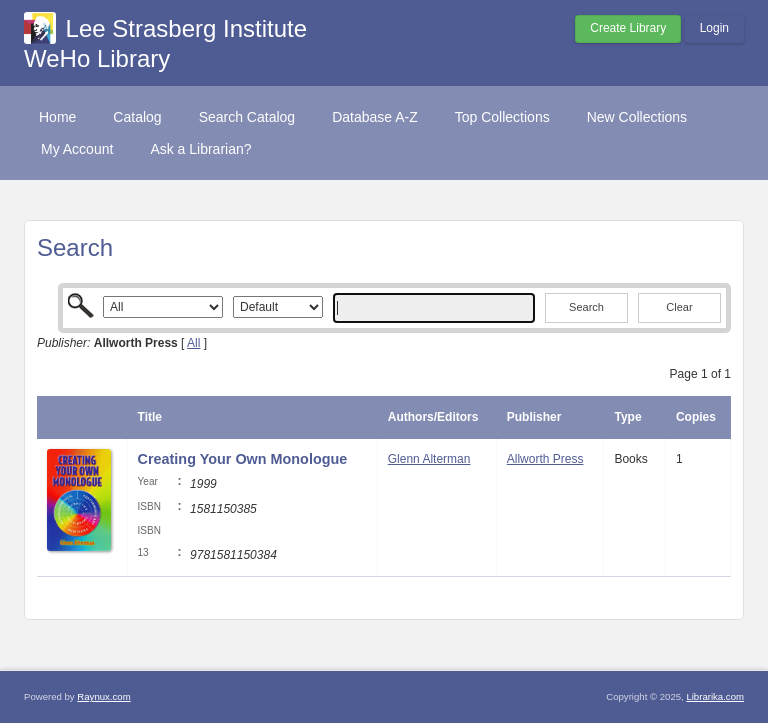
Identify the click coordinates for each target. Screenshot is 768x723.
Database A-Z (375, 117)
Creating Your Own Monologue (243, 459)
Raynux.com (103, 696)
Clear (679, 307)
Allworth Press (545, 459)
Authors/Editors (433, 417)
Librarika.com (715, 696)
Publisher (534, 417)
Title (150, 417)
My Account (77, 149)
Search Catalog (247, 117)
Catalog (137, 117)
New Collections (637, 117)
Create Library (628, 28)
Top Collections (502, 117)
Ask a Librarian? (200, 149)
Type (627, 417)
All (193, 343)
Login (714, 28)
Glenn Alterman (429, 459)
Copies (696, 417)
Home (57, 117)
